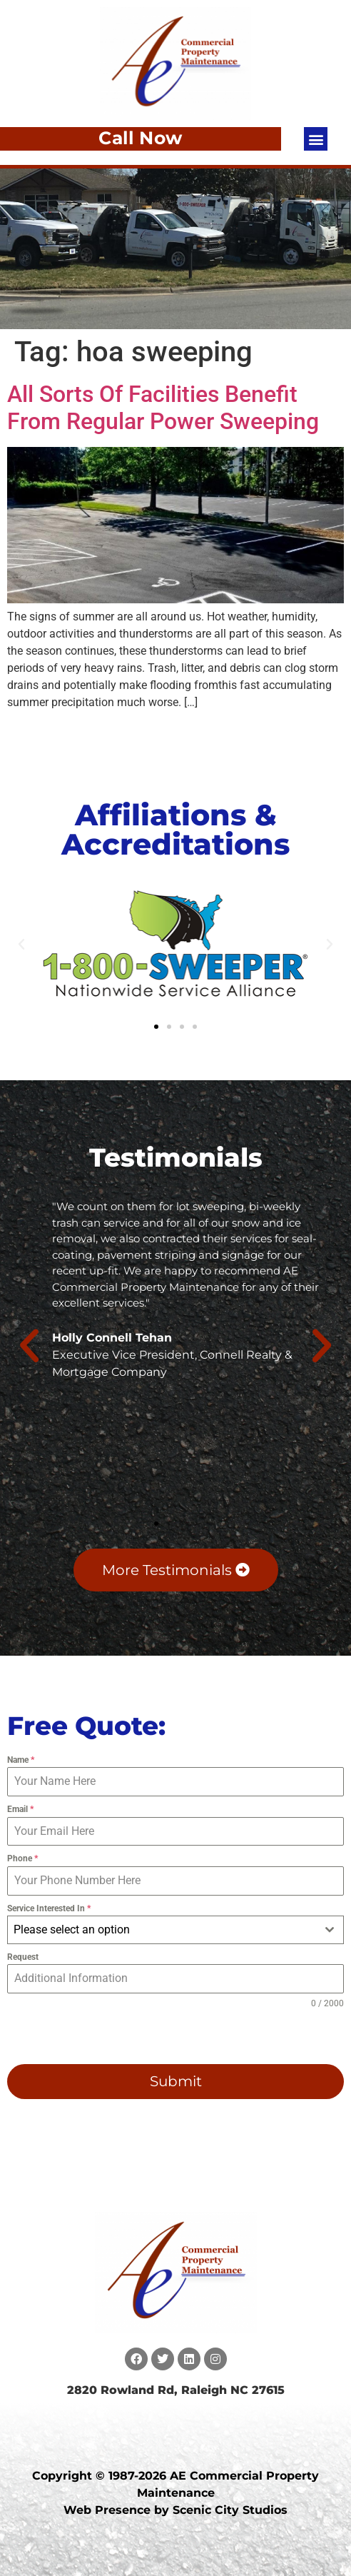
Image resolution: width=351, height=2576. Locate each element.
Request (23, 1957)
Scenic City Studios (230, 2510)
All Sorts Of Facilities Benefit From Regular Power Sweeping (163, 408)
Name (20, 1760)
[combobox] (175, 1930)
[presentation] (98, 2037)
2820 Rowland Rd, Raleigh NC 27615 (176, 2390)
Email (20, 1809)
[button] (315, 139)
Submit (176, 2081)
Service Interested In (49, 1908)
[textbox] (162, 1929)
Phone (22, 1858)
